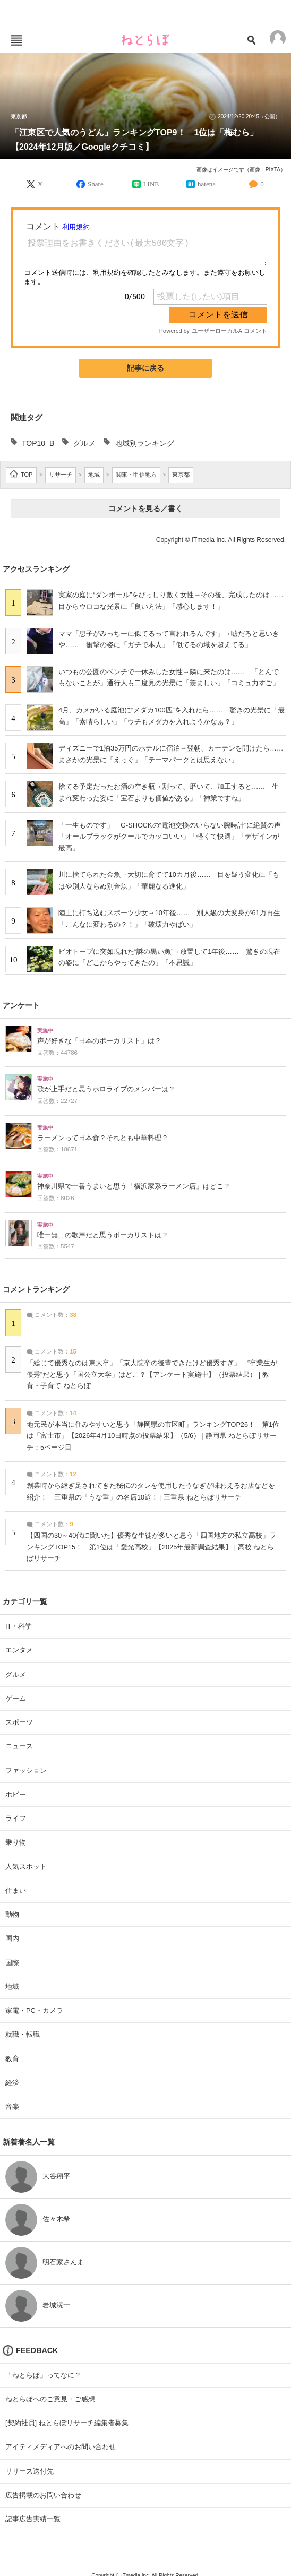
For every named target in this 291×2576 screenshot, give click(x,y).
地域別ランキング (144, 443)
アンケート (21, 1005)
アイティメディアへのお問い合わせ (60, 2447)
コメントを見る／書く (145, 508)
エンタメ (19, 1650)
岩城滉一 (56, 2305)
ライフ (15, 1818)
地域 (12, 1987)
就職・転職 (22, 2034)
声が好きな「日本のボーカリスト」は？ (99, 1041)
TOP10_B (38, 443)
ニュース (19, 1746)
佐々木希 (56, 2219)
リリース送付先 (29, 2471)
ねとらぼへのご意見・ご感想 (50, 2399)
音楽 (12, 2106)
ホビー (15, 1794)
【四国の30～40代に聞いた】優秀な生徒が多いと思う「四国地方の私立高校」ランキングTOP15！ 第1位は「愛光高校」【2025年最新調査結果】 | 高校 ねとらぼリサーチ (151, 1547)
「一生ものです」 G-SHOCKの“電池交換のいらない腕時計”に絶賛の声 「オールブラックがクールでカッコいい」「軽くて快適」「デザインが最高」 (173, 836)
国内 (12, 1938)
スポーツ (19, 1722)
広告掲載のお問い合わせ (43, 2495)
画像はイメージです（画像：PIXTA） (241, 170)
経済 (12, 2083)
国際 (12, 1963)
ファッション (26, 1770)
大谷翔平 (56, 2176)
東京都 (19, 116)
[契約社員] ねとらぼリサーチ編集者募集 (67, 2423)
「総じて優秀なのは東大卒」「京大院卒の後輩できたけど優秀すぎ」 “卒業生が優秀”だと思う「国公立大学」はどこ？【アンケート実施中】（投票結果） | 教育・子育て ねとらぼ (152, 1374)
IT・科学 (18, 1626)
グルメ (84, 443)
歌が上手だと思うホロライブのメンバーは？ (106, 1089)
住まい (15, 1890)
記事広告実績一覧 (33, 2519)
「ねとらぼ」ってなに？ (43, 2375)
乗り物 (15, 1842)
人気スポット (26, 1867)
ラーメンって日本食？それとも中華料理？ (102, 1138)
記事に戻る (145, 368)
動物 (12, 1914)
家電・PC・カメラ (34, 2010)
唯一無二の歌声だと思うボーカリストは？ (102, 1235)
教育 (12, 2059)
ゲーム (15, 1698)
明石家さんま (63, 2262)
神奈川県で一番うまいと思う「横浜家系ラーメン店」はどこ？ (133, 1186)
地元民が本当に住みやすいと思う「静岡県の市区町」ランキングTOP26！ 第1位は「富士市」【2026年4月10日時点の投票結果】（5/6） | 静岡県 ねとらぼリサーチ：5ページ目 (153, 1436)
